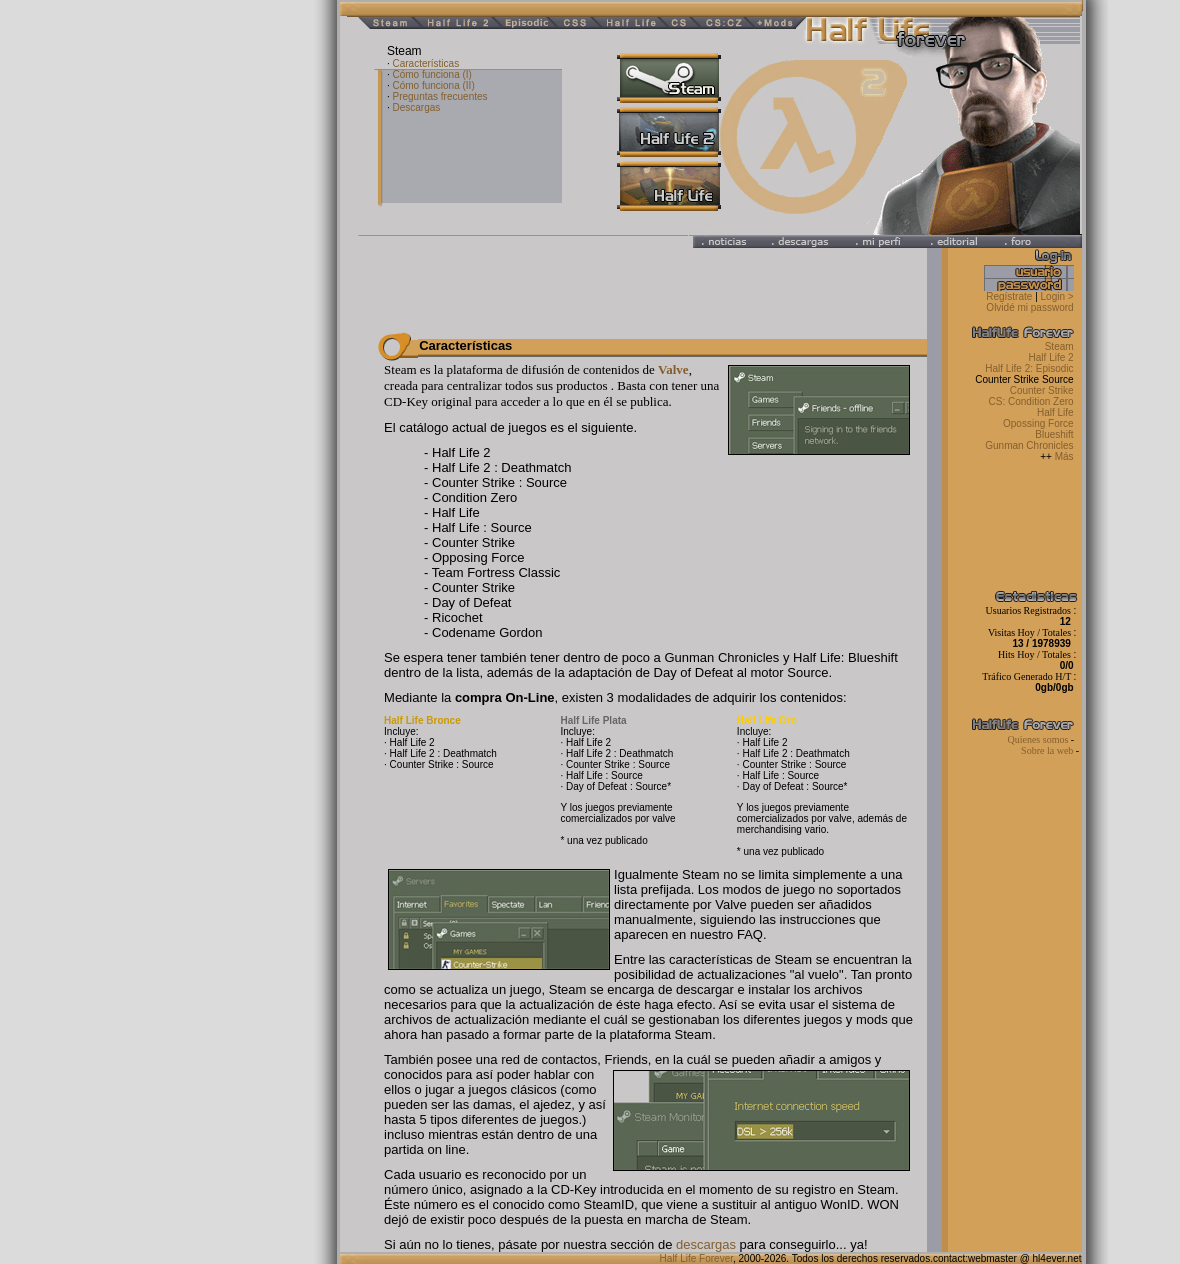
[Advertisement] (150, 300)
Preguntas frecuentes (439, 96)
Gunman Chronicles (1029, 445)
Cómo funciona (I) (431, 74)
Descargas (416, 107)
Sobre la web (1048, 750)
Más (1064, 456)
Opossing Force (1038, 423)
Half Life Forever (696, 1258)
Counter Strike (1042, 390)
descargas (706, 1244)
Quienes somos (1038, 739)
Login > (1057, 296)
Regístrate (1009, 296)
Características (425, 63)
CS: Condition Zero (1031, 401)
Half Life (1055, 412)
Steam (1059, 346)
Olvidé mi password (1032, 307)
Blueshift (1054, 434)
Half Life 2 (1053, 357)
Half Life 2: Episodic (1030, 368)
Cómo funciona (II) (433, 85)
